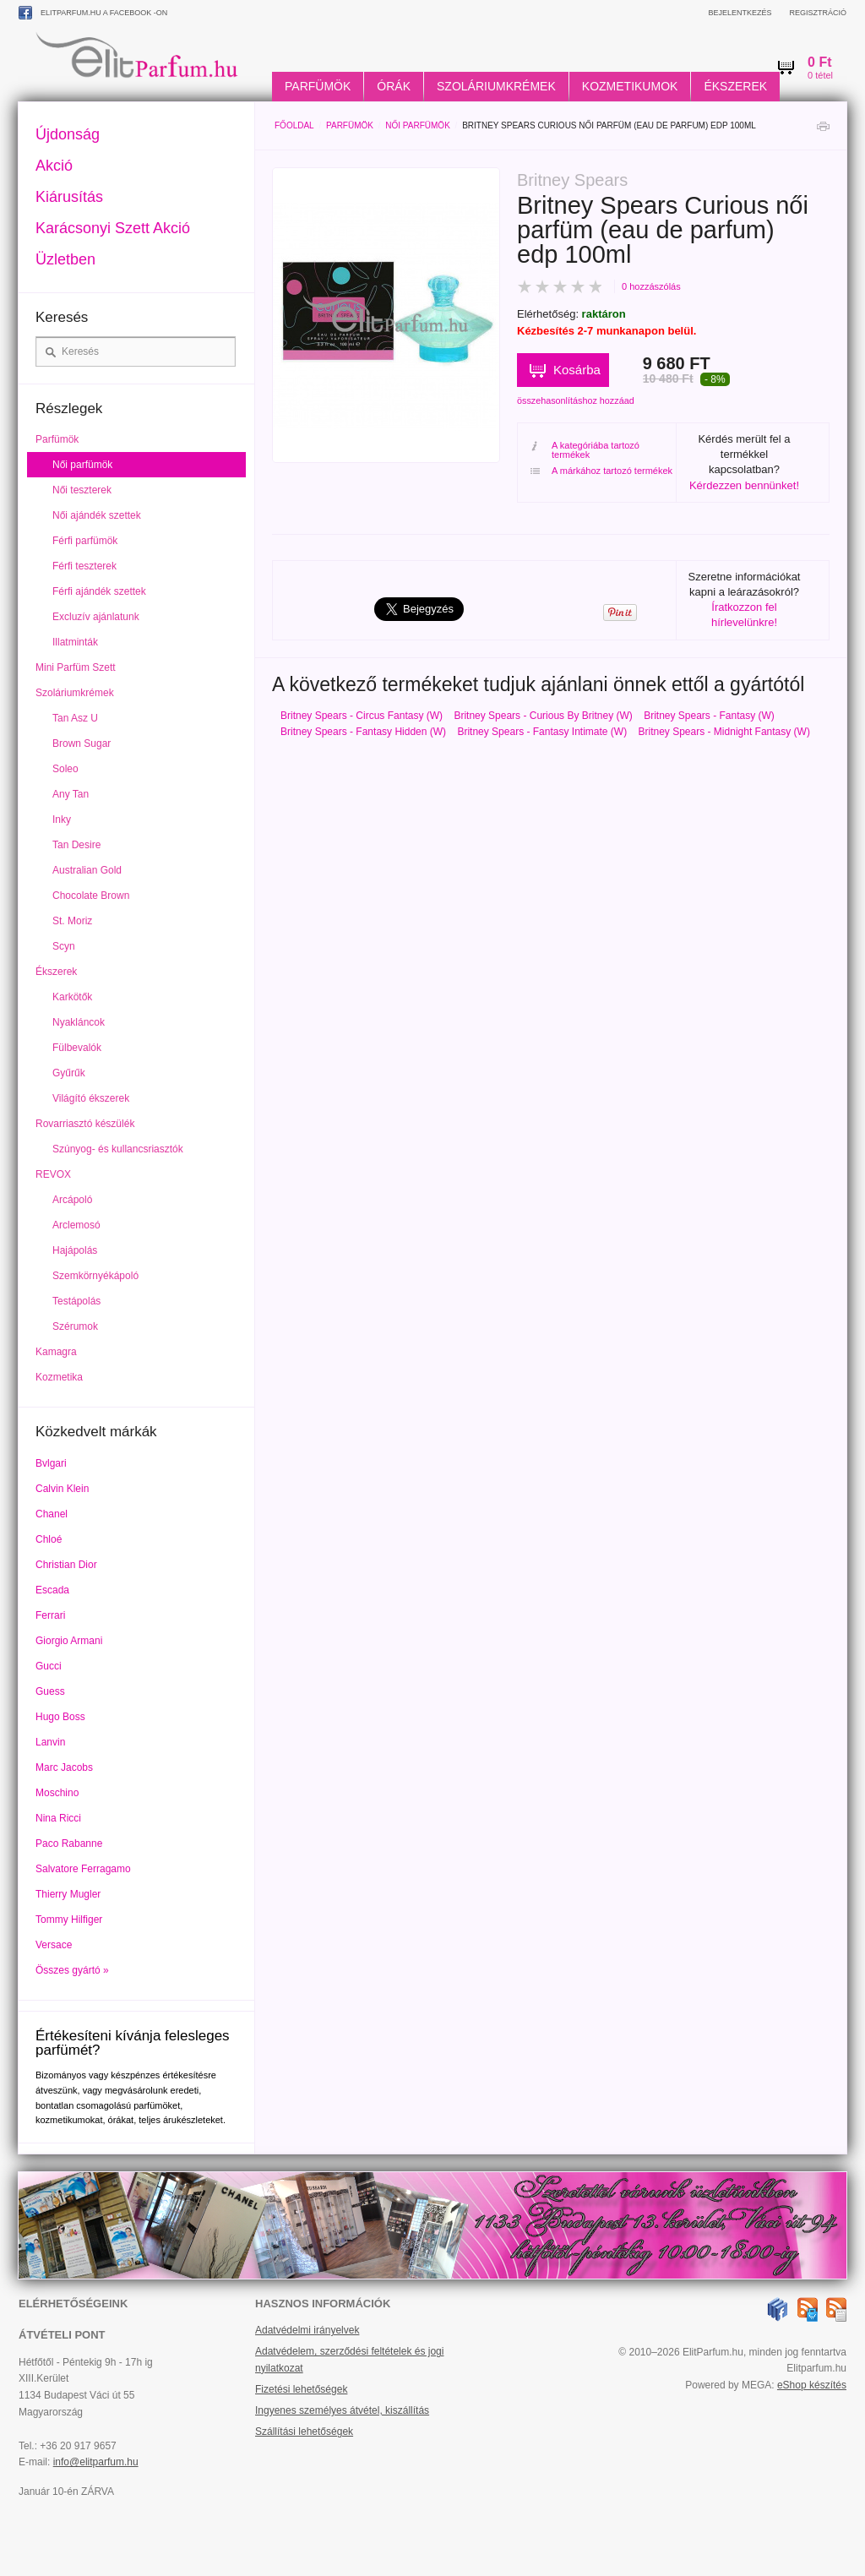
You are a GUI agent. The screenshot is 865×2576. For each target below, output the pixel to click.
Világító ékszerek (90, 1098)
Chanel (51, 1514)
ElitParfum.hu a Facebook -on (93, 12)
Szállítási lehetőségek (304, 2431)
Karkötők (72, 997)
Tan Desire (76, 845)
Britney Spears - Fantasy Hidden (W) (363, 732)
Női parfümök (417, 125)
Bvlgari (51, 1463)
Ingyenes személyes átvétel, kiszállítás (342, 2410)
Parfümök (318, 86)
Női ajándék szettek (96, 515)
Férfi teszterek (84, 566)
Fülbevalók (76, 1048)
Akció (54, 165)
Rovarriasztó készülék (84, 1124)
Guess (50, 1691)
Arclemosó (76, 1225)
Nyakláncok (78, 1022)
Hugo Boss (60, 1717)
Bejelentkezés (739, 12)
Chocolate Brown (90, 895)
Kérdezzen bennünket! (744, 485)
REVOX (53, 1174)
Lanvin (50, 1742)
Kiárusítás (69, 196)
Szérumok (75, 1326)
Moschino (57, 1793)
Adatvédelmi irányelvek (307, 2330)
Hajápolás (74, 1250)
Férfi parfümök (84, 541)
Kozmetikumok (630, 86)
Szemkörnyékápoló (95, 1276)
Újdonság (67, 134)
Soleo (65, 769)
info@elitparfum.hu (96, 2462)
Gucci (48, 1666)
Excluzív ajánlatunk (95, 617)
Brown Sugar (81, 743)
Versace (53, 1945)
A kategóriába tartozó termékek (584, 450)
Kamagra (56, 1352)
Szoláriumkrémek (496, 86)
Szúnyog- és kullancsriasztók (117, 1149)
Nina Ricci (58, 1818)
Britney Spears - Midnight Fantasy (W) (724, 732)
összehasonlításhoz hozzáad (575, 400)
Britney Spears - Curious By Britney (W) (543, 716)
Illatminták (75, 642)
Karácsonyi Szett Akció (112, 228)
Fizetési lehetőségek (301, 2389)
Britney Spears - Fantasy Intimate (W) (542, 732)
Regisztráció (817, 12)
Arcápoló (72, 1200)
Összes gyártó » (72, 1970)
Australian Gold (87, 870)
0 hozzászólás (651, 286)
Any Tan (70, 794)
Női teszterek (82, 490)
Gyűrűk (68, 1073)
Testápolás (76, 1301)
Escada (52, 1590)
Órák (394, 86)
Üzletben (65, 259)
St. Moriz (72, 921)
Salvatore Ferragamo (83, 1869)
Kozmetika (59, 1377)
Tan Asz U (75, 718)
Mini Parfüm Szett (75, 667)
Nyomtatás (823, 130)
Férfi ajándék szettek (99, 591)
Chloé (48, 1539)
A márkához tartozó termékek (601, 471)
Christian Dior (66, 1565)
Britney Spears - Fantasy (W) (709, 716)
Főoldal (294, 125)
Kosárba (577, 369)
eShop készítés (811, 2385)
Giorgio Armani (68, 1641)
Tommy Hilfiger (68, 1919)
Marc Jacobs (64, 1767)
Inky (61, 819)
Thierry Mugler (68, 1894)
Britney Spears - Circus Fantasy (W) (361, 716)
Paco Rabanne (68, 1843)
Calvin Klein (62, 1489)
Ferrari (50, 1615)
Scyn (63, 946)
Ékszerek (735, 86)
